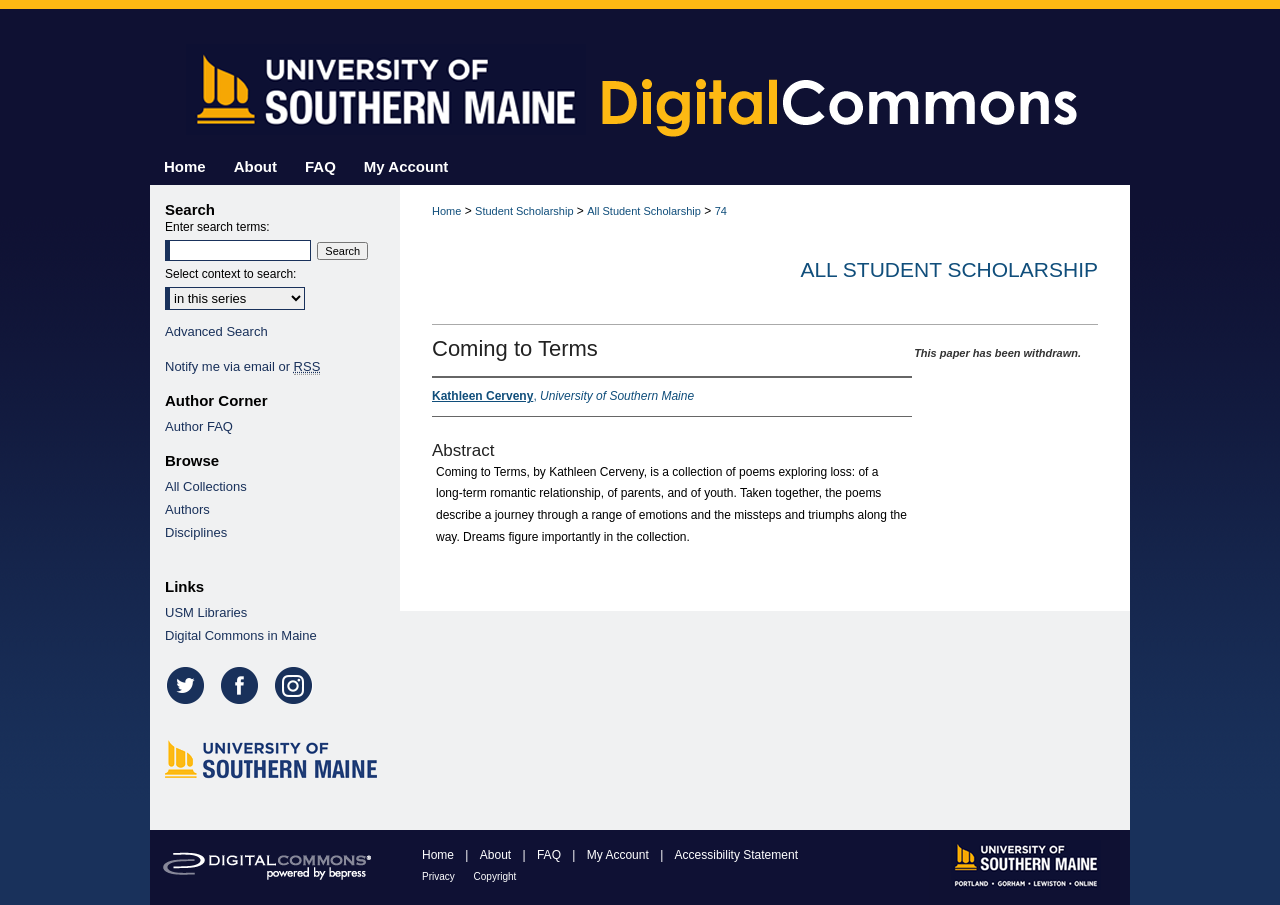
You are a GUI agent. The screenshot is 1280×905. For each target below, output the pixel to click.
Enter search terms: (217, 227)
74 (721, 211)
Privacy (440, 876)
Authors (187, 509)
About (497, 855)
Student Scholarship (524, 211)
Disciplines (196, 532)
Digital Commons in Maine (241, 635)
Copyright (495, 876)
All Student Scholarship (644, 211)
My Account (619, 855)
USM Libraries (206, 612)
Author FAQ (199, 426)
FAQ (550, 855)
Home (446, 211)
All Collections (206, 486)
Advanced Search (216, 331)
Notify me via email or (242, 366)
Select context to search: (230, 274)
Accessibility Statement (736, 855)
